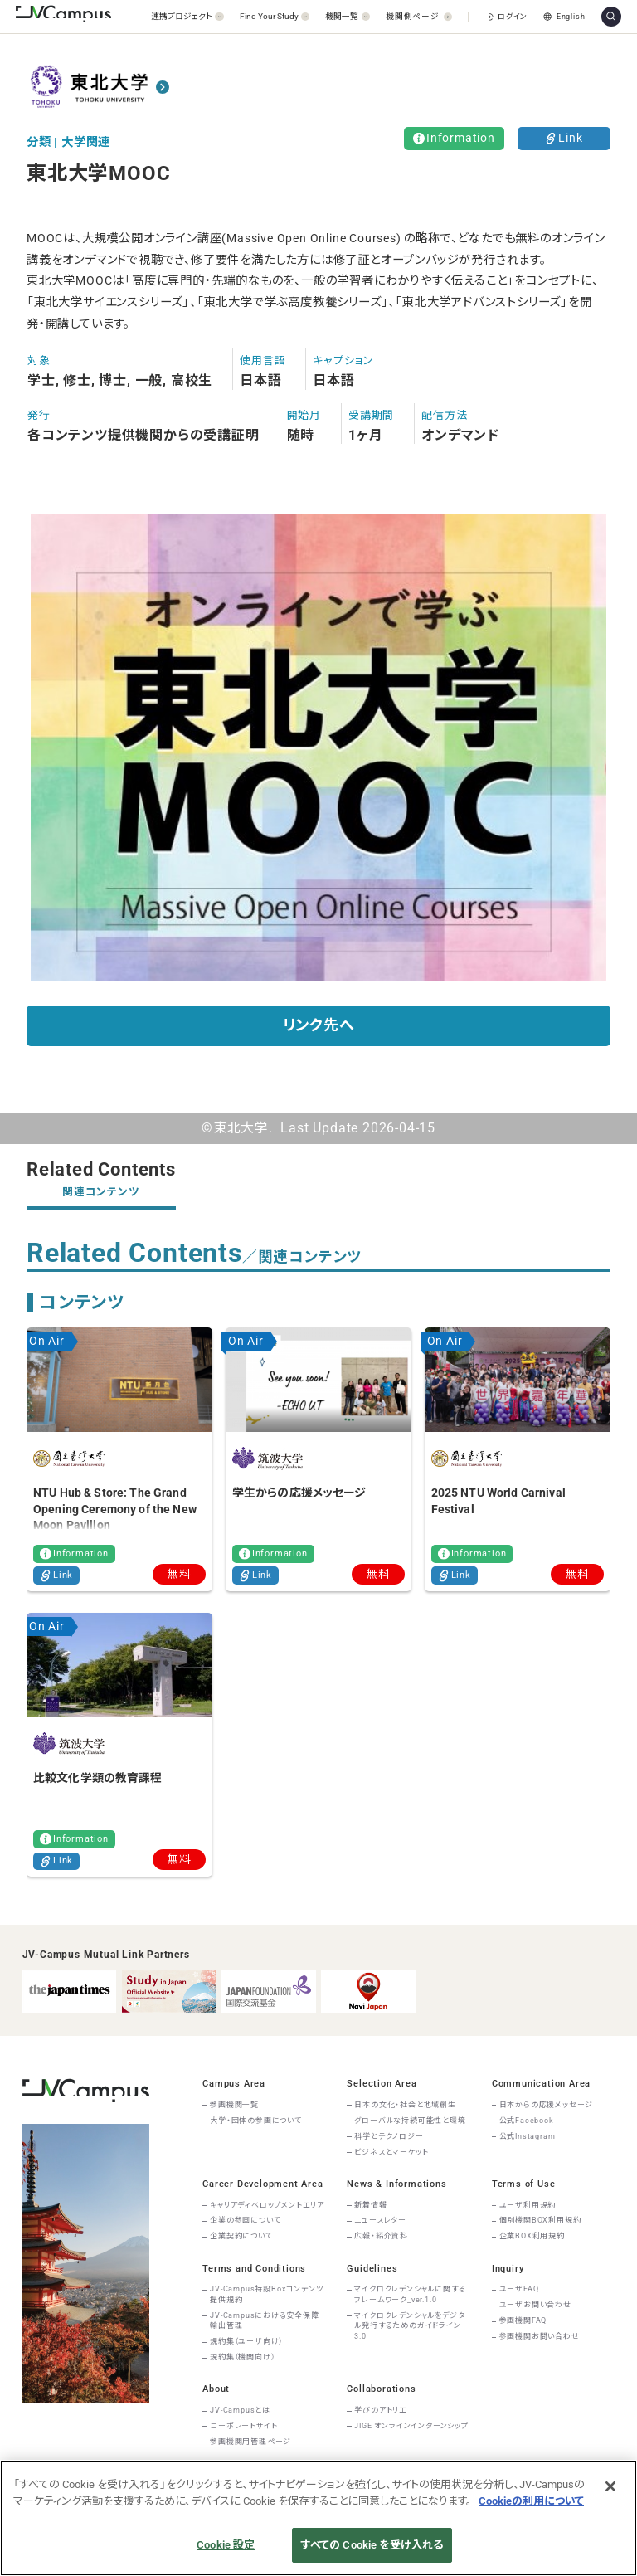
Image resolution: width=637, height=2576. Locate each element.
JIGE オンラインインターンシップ (411, 2426)
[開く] (187, 16)
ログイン (506, 17)
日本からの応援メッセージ (546, 2105)
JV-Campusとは (240, 2410)
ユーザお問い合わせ (535, 2305)
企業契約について (241, 2236)
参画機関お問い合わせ (539, 2336)
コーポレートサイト (243, 2426)
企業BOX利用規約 (532, 2236)
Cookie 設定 (226, 2545)
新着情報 (370, 2205)
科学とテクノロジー (388, 2136)
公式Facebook (526, 2120)
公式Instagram (527, 2136)
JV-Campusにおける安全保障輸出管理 (264, 2320)
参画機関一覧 (234, 2105)
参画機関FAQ (523, 2320)
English (564, 16)
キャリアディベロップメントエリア (267, 2205)
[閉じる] (610, 2486)
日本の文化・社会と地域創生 (404, 2105)
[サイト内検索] (611, 17)
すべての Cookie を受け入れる (372, 2545)
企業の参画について (245, 2220)
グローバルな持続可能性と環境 (409, 2120)
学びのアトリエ (380, 2410)
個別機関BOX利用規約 (540, 2220)
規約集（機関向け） (242, 2357)
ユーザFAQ (519, 2289)
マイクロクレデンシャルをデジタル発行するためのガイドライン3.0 (409, 2325)
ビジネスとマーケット (391, 2152)
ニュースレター (380, 2220)
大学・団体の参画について (256, 2120)
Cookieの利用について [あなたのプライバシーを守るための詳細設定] (531, 2501)
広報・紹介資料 (381, 2236)
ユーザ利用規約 (528, 2205)
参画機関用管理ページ (250, 2441)
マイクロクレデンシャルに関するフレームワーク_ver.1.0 (409, 2294)
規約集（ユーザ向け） (246, 2341)
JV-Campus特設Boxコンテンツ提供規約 (266, 2294)
